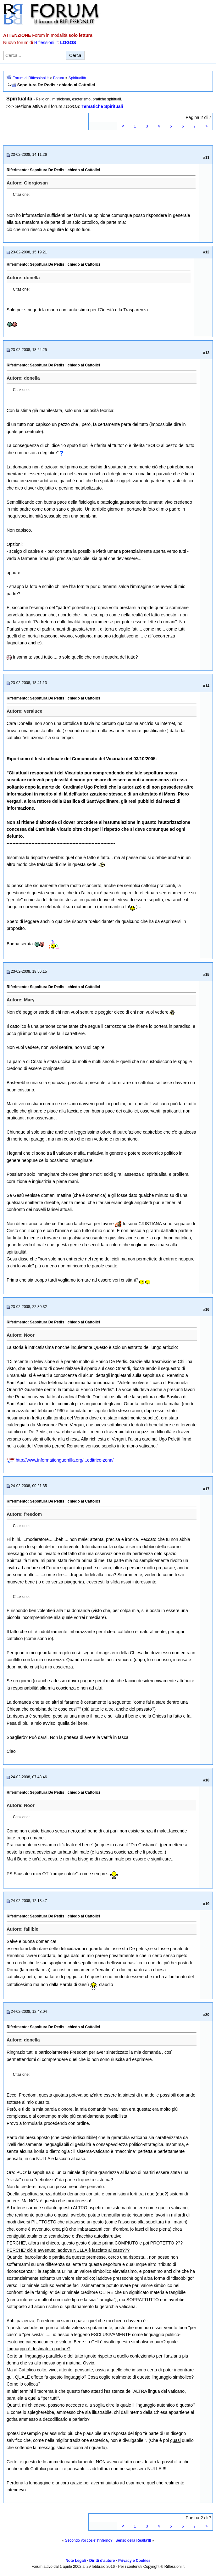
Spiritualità (77, 78)
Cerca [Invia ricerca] (75, 55)
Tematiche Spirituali (102, 106)
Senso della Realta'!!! (133, 2540)
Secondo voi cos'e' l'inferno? (89, 2540)
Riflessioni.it (46, 42)
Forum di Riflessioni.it (31, 78)
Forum (58, 78)
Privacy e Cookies (134, 2560)
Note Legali (75, 2560)
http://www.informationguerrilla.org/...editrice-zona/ (65, 1460)
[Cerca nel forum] (33, 55)
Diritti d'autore (102, 2560)
